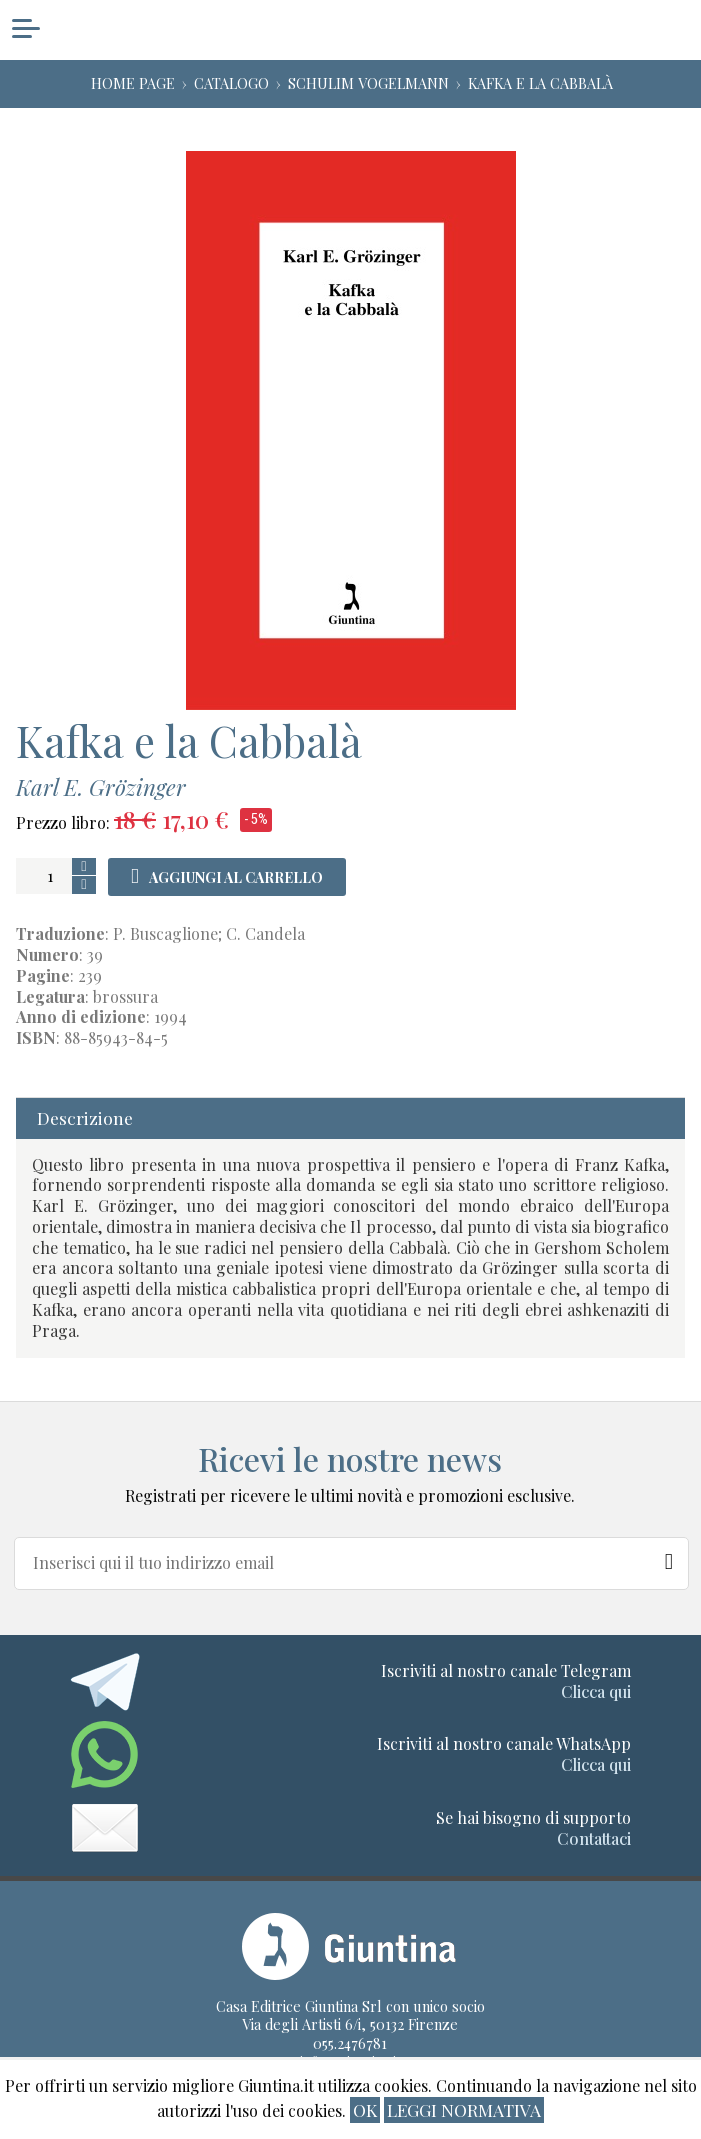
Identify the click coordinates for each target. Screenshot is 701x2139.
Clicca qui (596, 1691)
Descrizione (85, 1117)
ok (365, 2109)
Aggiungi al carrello (236, 877)
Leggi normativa (464, 2109)
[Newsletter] (670, 1557)
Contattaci (594, 1838)
